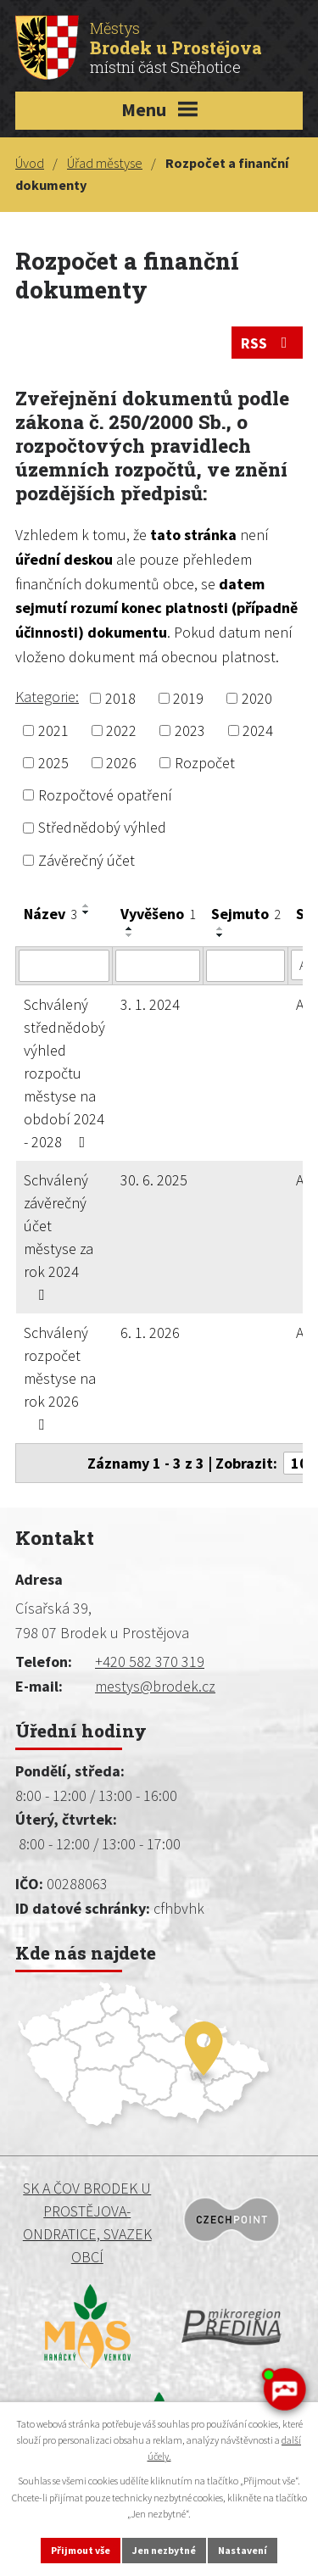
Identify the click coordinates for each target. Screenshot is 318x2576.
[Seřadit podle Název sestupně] (86, 912)
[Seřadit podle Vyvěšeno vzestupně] (129, 928)
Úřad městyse (104, 162)
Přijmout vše (80, 2550)
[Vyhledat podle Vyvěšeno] (157, 966)
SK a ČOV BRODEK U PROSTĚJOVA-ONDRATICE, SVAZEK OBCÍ (87, 2222)
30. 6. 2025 (153, 1180)
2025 (53, 762)
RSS (267, 343)
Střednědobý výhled (102, 828)
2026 (121, 762)
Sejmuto (246, 913)
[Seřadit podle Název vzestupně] (86, 905)
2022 (121, 730)
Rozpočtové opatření (105, 795)
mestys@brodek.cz (155, 1686)
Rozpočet (205, 762)
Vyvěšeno (158, 913)
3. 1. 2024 (150, 1004)
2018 (120, 698)
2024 (258, 730)
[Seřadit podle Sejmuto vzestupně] (220, 928)
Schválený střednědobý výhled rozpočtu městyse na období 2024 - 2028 (64, 1073)
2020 (257, 698)
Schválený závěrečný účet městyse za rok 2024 (58, 1236)
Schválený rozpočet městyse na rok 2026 (60, 1377)
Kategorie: (47, 696)
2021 (53, 730)
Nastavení (242, 2550)
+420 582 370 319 (149, 1661)
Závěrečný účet (86, 860)
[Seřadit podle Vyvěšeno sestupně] (129, 935)
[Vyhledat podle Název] (64, 966)
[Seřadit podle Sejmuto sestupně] (220, 935)
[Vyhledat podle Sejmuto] (245, 966)
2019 (188, 698)
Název (50, 913)
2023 (190, 730)
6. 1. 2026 (150, 1332)
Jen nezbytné (164, 2550)
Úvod (29, 162)
